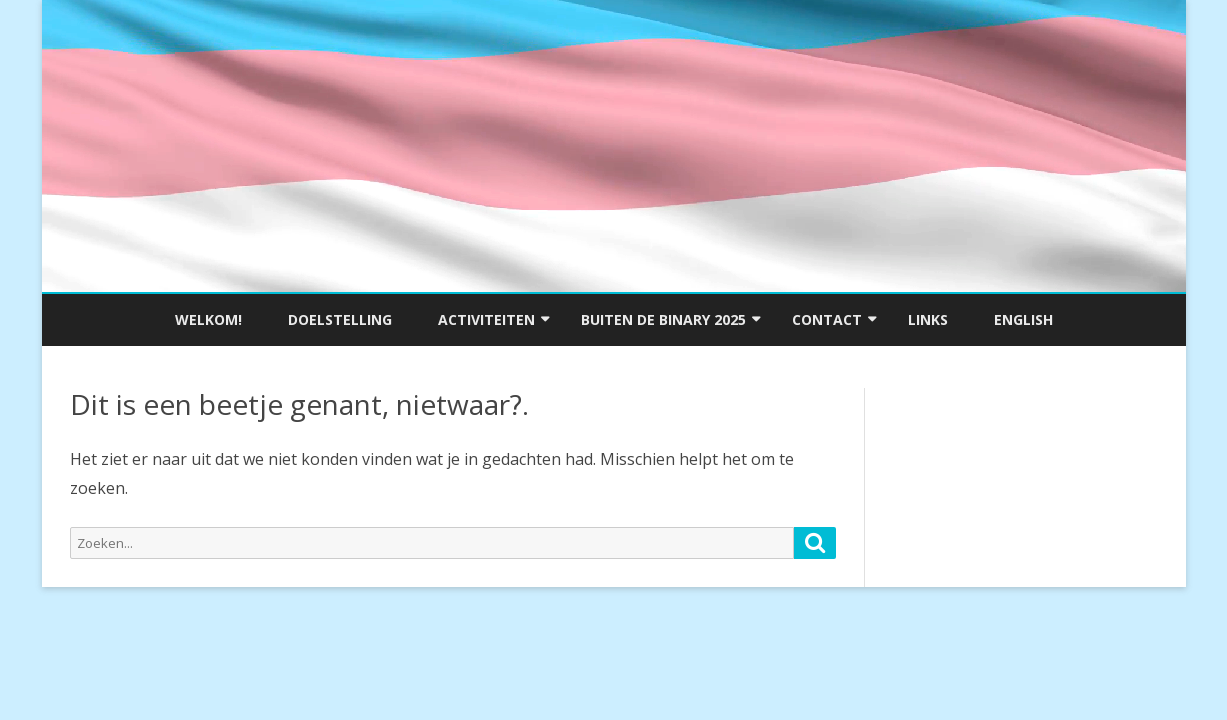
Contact (827, 319)
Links (928, 319)
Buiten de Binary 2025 (663, 319)
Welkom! (208, 319)
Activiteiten (486, 319)
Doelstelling (340, 319)
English (1023, 319)
